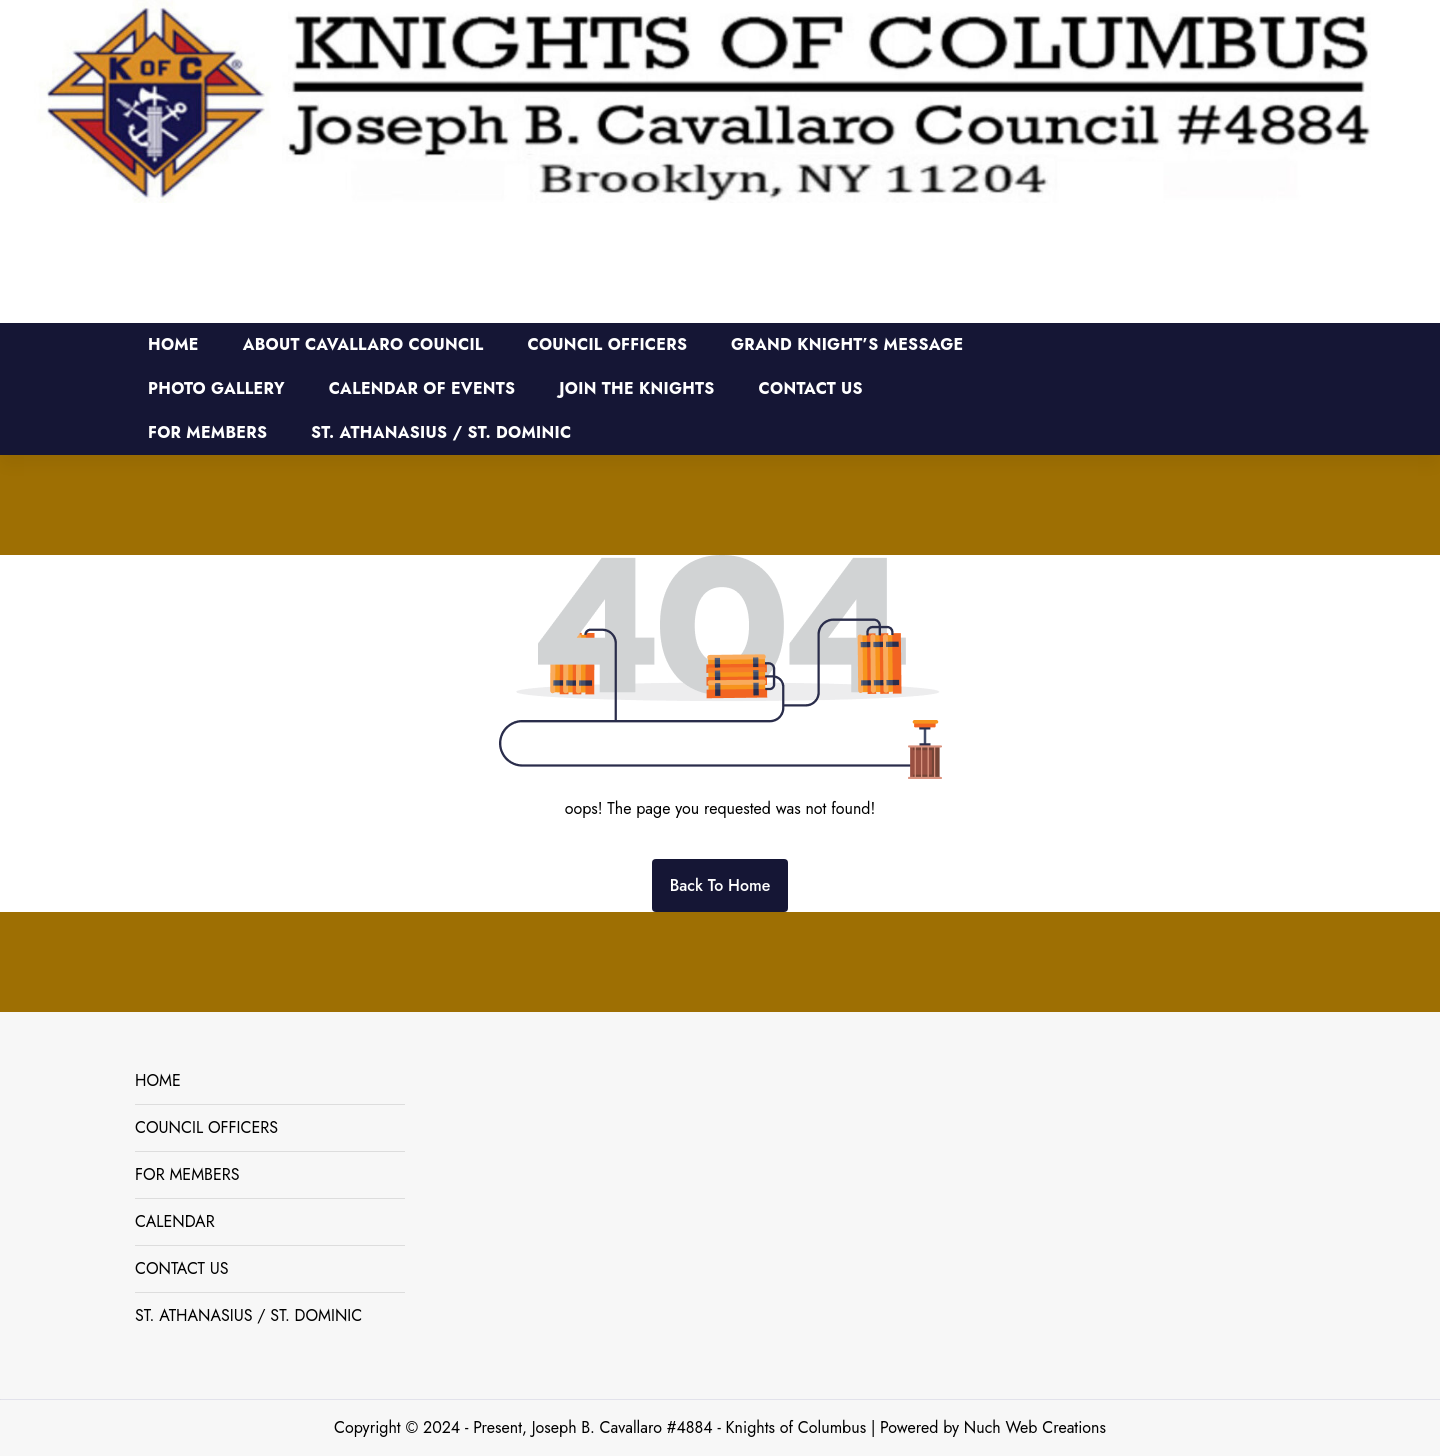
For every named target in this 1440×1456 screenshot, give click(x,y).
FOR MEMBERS (187, 1174)
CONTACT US (181, 1268)
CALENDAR (175, 1221)
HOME (158, 1080)
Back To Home (720, 885)
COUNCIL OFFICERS (206, 1127)
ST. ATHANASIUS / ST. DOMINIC (248, 1315)
